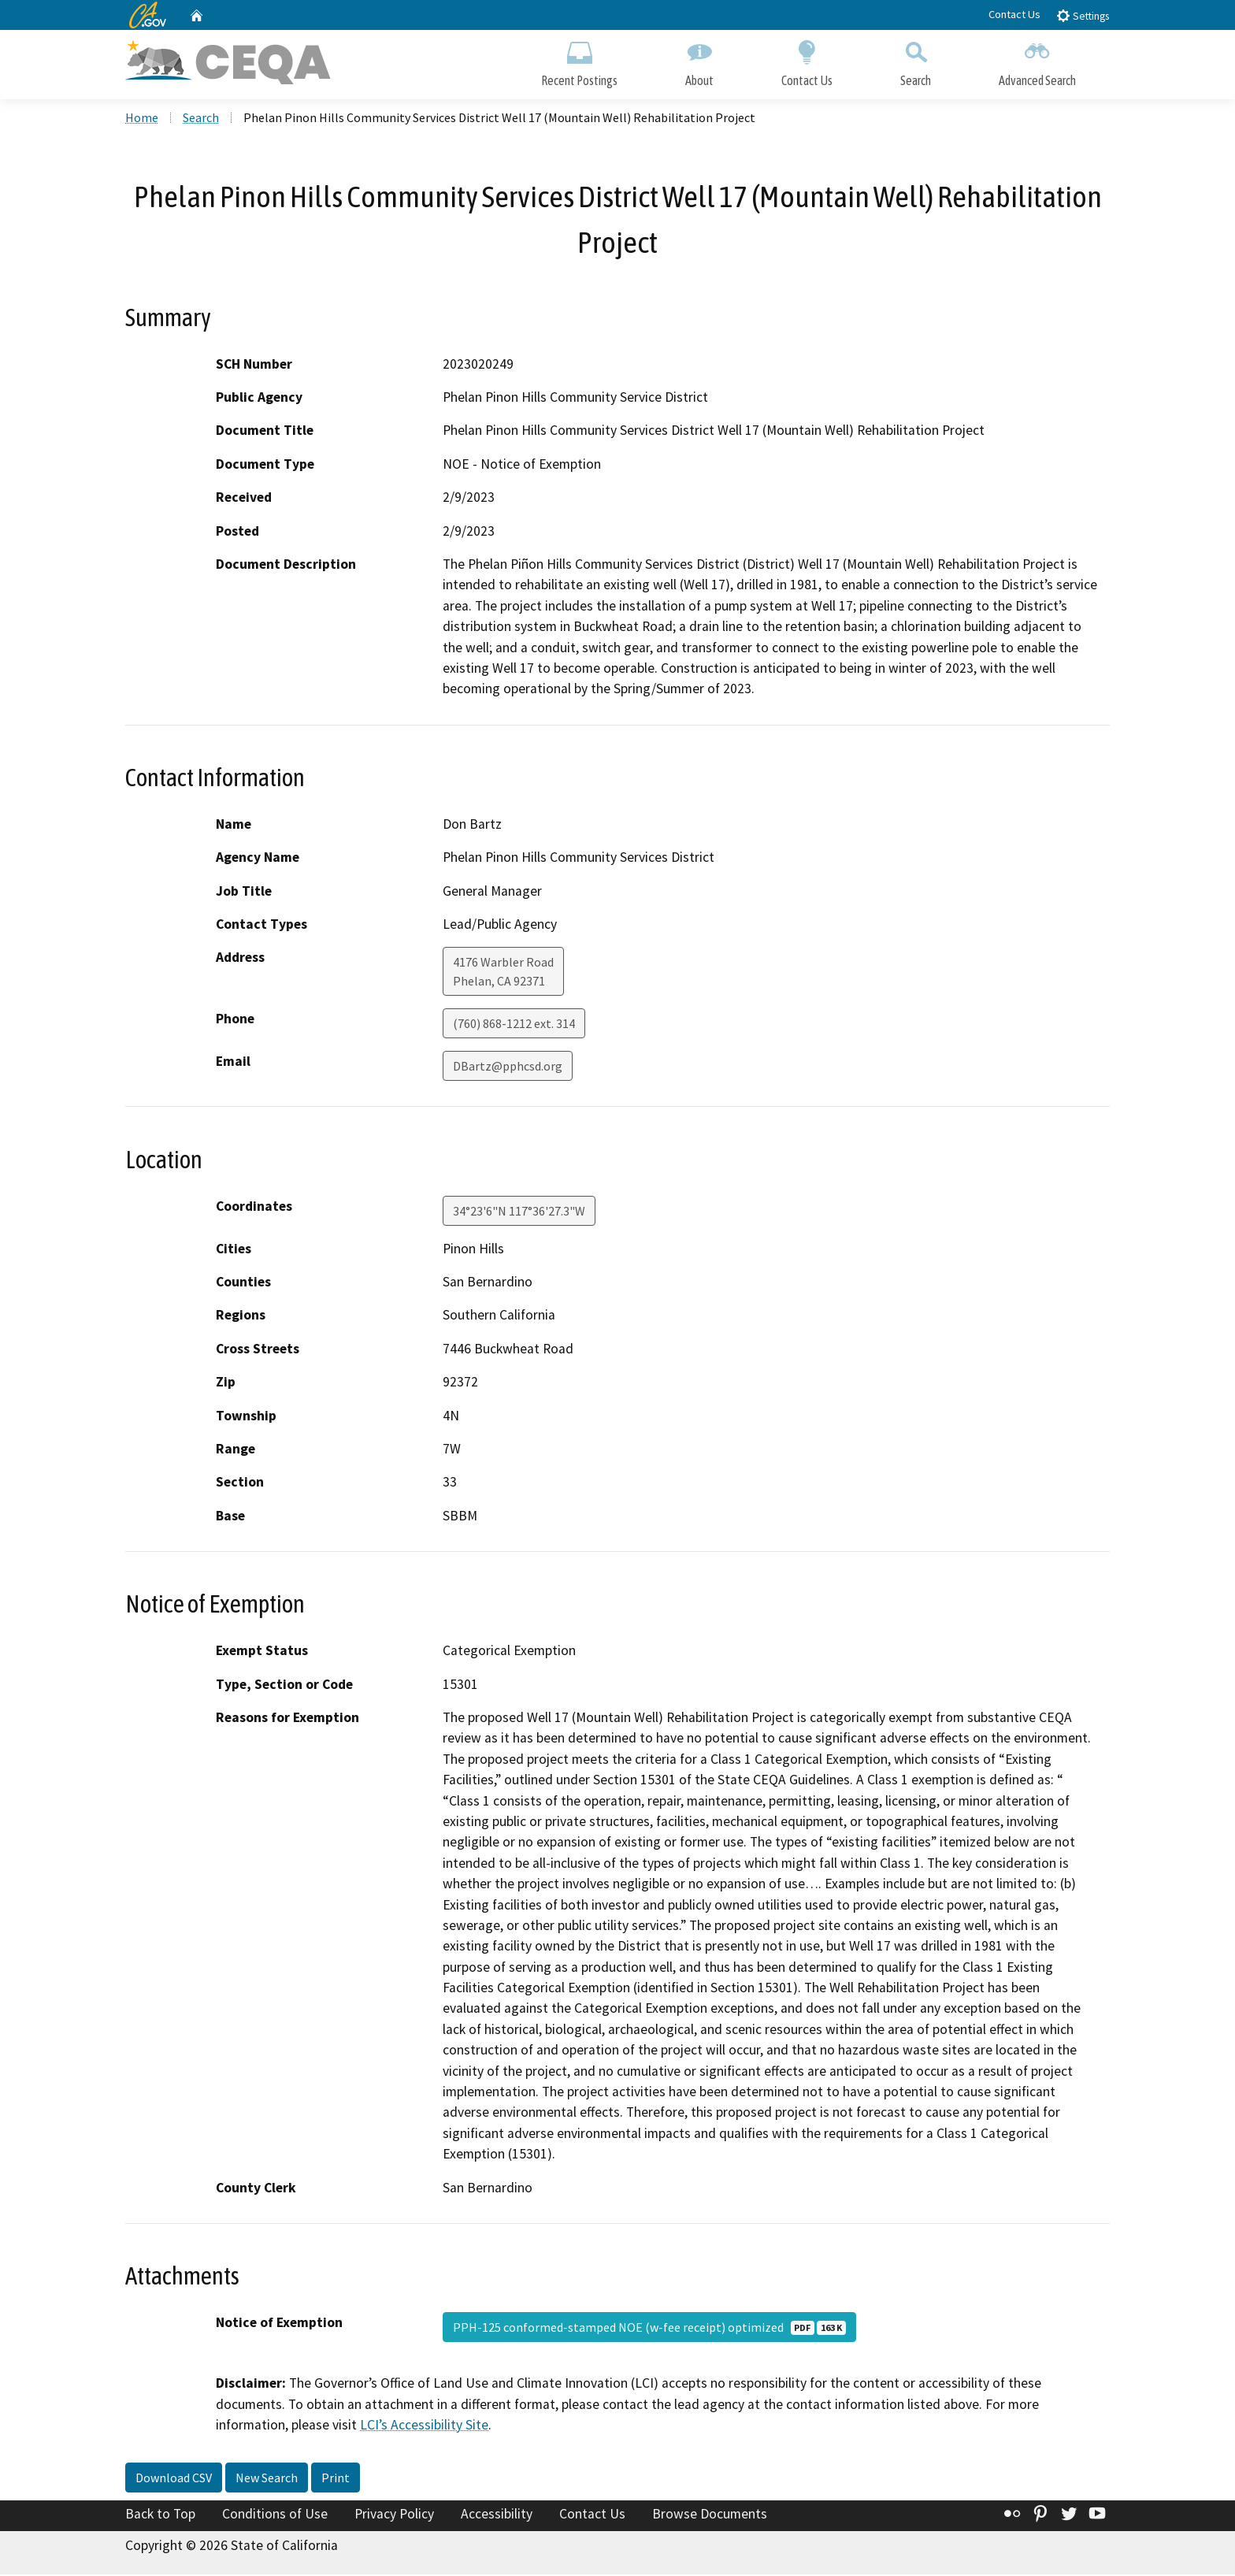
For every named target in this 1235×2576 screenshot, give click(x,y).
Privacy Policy (394, 2515)
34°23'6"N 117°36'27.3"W (519, 1211)
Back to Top (160, 2515)
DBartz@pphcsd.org (507, 1067)
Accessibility (496, 2515)
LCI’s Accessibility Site (424, 2426)
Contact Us (1014, 14)
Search (915, 61)
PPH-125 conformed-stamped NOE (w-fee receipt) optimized (649, 2329)
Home (141, 119)
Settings (1082, 15)
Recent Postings (579, 61)
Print (335, 2479)
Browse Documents (709, 2515)
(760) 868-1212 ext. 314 (514, 1025)
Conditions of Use (275, 2515)
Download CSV (173, 2479)
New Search (267, 2479)
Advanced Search (1037, 61)
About (699, 61)
